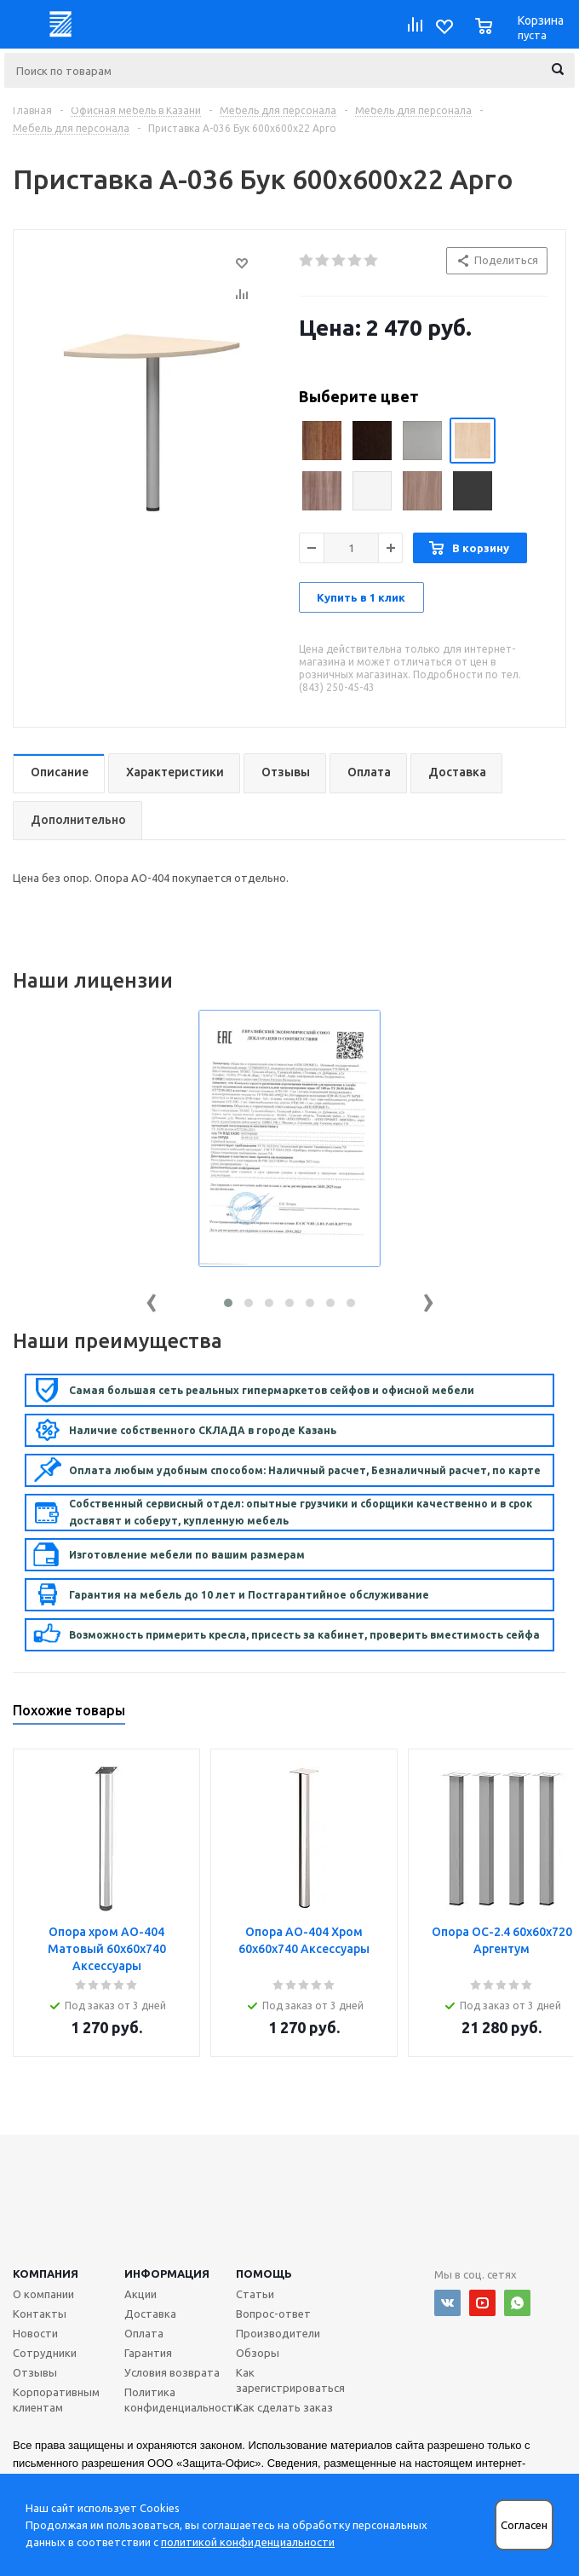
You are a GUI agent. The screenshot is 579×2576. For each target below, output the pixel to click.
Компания (45, 2273)
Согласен (524, 2525)
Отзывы (35, 2372)
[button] (228, 1302)
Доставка (150, 2314)
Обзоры (257, 2353)
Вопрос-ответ (273, 2314)
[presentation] (151, 1299)
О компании (43, 2294)
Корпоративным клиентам (56, 2399)
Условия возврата (172, 2372)
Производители (278, 2333)
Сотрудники (45, 2353)
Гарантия (148, 2353)
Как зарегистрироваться (290, 2380)
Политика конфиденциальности (181, 2399)
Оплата (143, 2333)
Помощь (264, 2273)
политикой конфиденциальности (248, 2542)
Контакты (39, 2314)
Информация (166, 2273)
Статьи (255, 2294)
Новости (35, 2333)
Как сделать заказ (284, 2407)
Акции (140, 2294)
